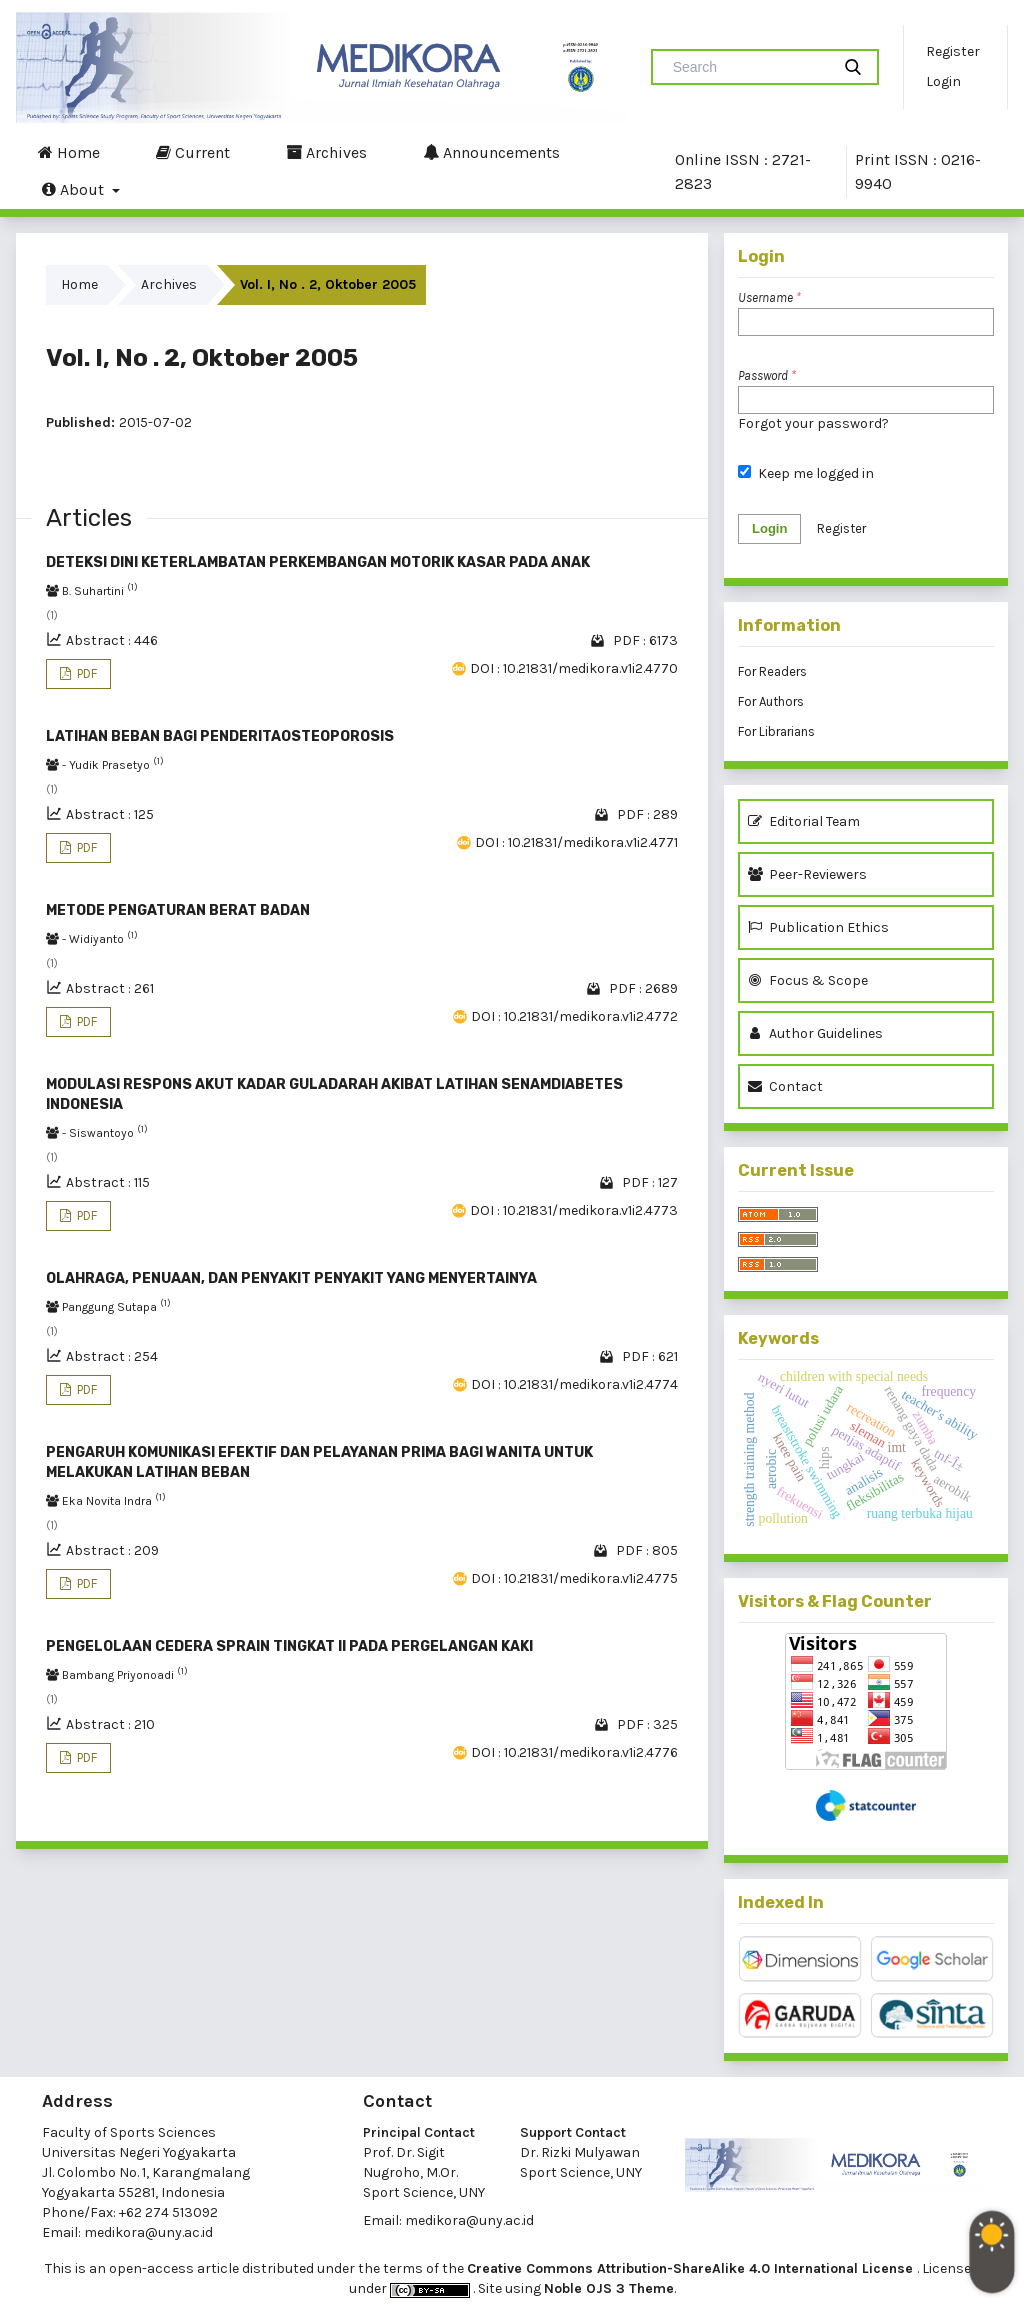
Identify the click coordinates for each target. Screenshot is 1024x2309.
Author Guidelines (815, 1033)
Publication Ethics (818, 927)
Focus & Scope (808, 980)
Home (69, 152)
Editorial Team (804, 821)
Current (193, 152)
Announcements (491, 152)
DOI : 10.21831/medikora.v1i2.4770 (574, 668)
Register (953, 51)
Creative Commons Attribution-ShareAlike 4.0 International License (692, 2268)
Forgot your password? (813, 423)
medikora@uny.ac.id (148, 2232)
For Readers (772, 671)
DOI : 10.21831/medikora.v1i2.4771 (576, 842)
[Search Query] (749, 67)
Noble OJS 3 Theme (609, 2288)
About (75, 189)
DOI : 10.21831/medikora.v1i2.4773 (574, 1210)
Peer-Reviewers (810, 874)
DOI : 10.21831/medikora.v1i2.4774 (574, 1384)
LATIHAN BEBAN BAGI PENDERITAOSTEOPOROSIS (220, 736)
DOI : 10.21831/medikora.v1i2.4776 (574, 1752)
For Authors (771, 701)
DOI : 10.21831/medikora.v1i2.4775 (574, 1578)
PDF (85, 673)
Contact (785, 1086)
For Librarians (776, 731)
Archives (326, 152)
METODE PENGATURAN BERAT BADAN (178, 910)
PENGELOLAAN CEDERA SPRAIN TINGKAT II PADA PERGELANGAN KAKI (289, 1646)
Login (943, 81)
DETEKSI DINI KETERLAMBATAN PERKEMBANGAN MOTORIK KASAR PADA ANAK (318, 562)
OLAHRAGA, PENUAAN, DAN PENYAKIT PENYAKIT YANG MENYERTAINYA (291, 1278)
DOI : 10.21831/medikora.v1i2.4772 (574, 1016)
